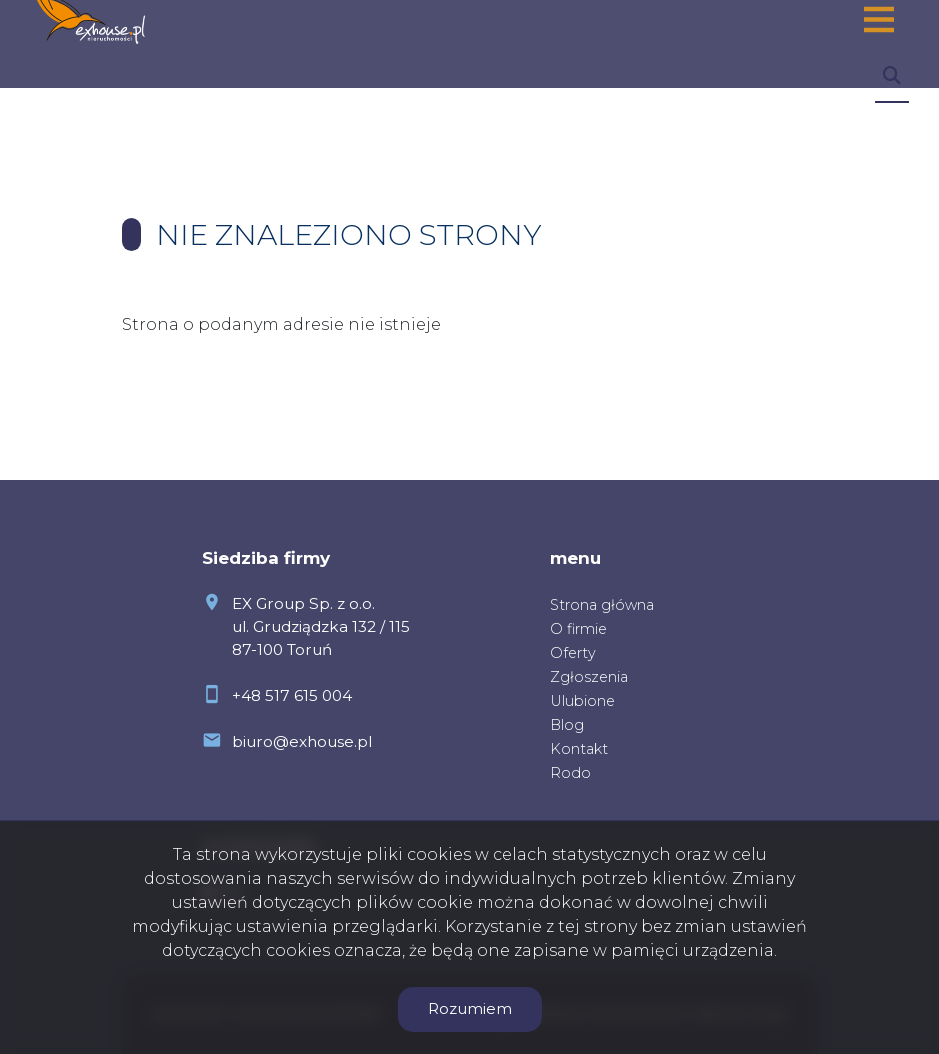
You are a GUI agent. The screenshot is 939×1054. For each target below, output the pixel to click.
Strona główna (602, 605)
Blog (567, 725)
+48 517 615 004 (292, 695)
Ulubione (582, 701)
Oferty (573, 653)
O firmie (578, 629)
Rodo (570, 773)
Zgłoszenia (589, 677)
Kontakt (579, 749)
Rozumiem (470, 1008)
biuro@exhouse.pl (302, 741)
